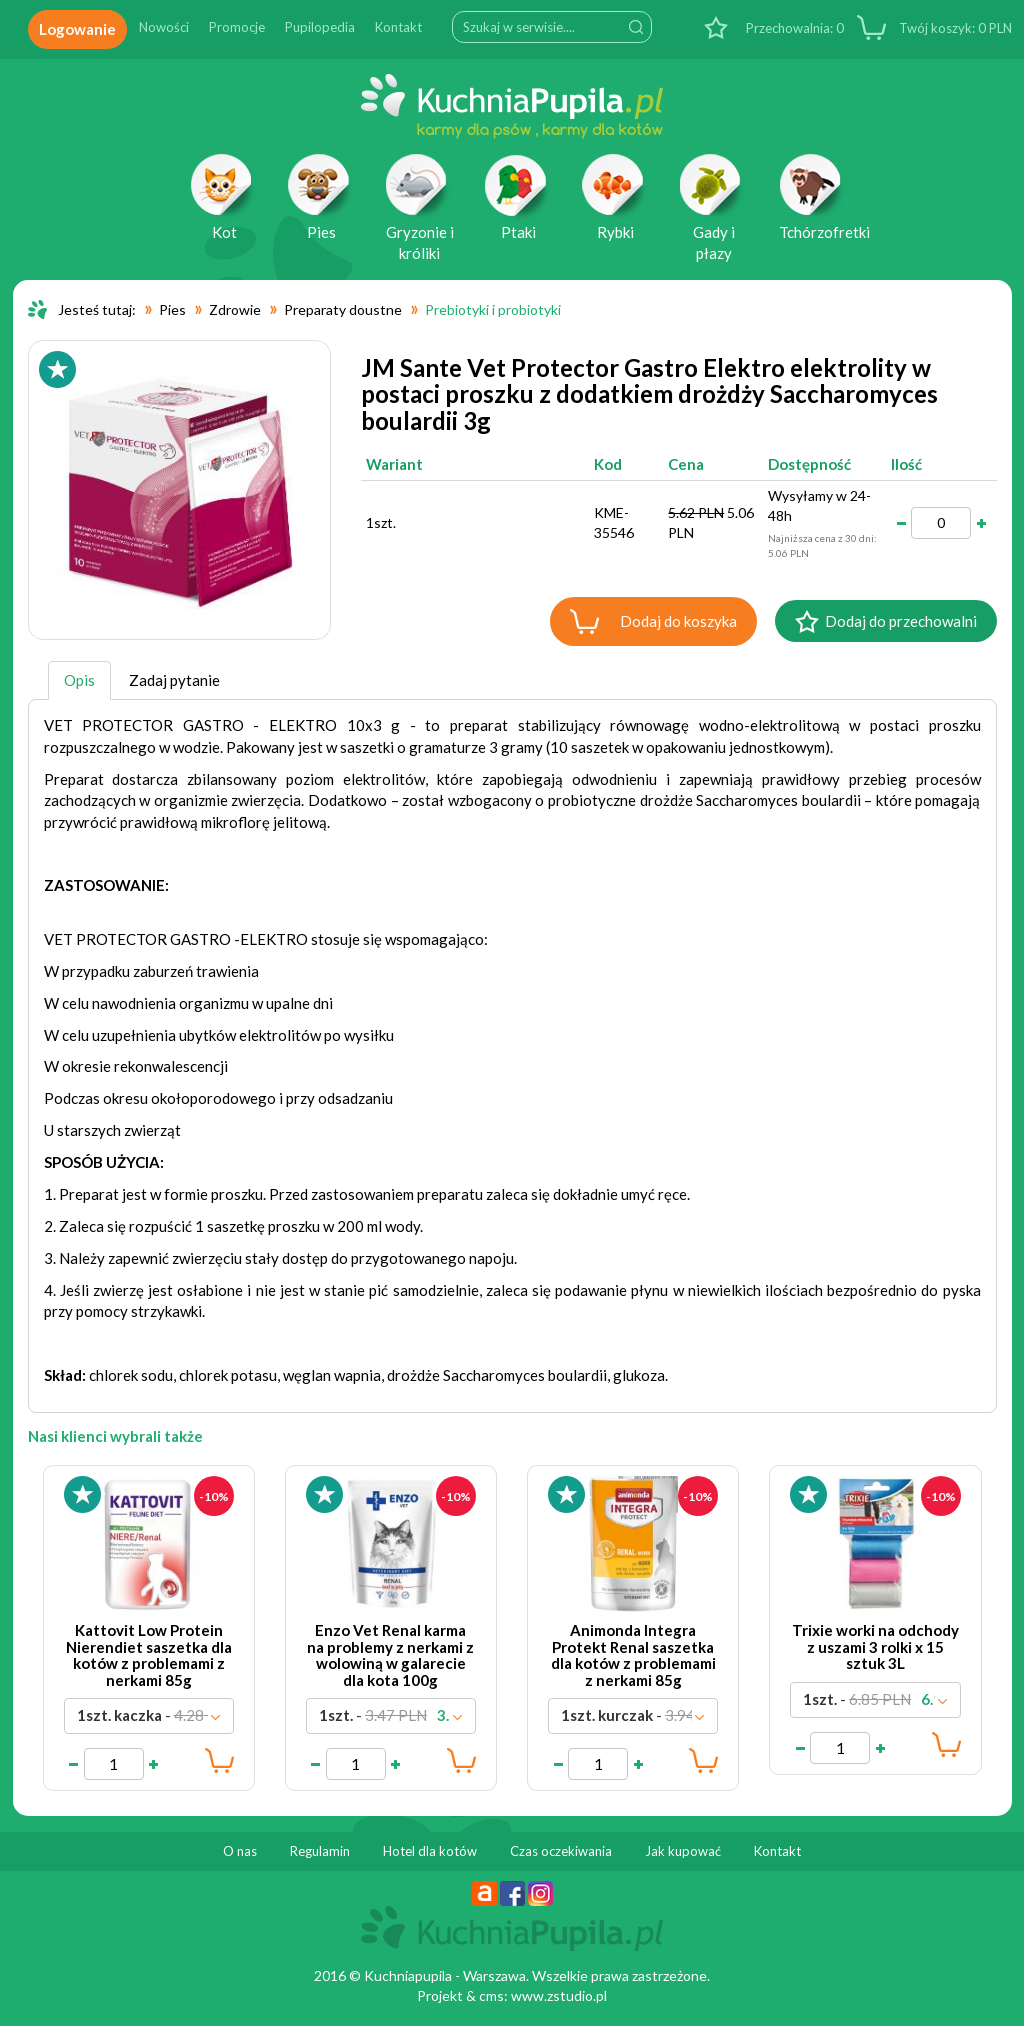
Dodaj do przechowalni (901, 621)
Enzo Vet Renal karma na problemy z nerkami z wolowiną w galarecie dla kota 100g (390, 1655)
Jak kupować (683, 1851)
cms (491, 1995)
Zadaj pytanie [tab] (174, 680)
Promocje (237, 27)
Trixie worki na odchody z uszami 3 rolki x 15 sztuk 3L (875, 1646)
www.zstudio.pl (559, 1995)
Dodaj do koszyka (678, 621)
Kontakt (398, 27)
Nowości (164, 27)
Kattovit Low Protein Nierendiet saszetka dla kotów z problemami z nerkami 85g (149, 1655)
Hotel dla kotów (430, 1851)
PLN (954, 28)
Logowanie (77, 29)
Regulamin (320, 1851)
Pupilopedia (320, 27)
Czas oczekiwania (561, 1851)
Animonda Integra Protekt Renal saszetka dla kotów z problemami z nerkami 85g (633, 1655)
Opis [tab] (79, 680)
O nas (240, 1851)
